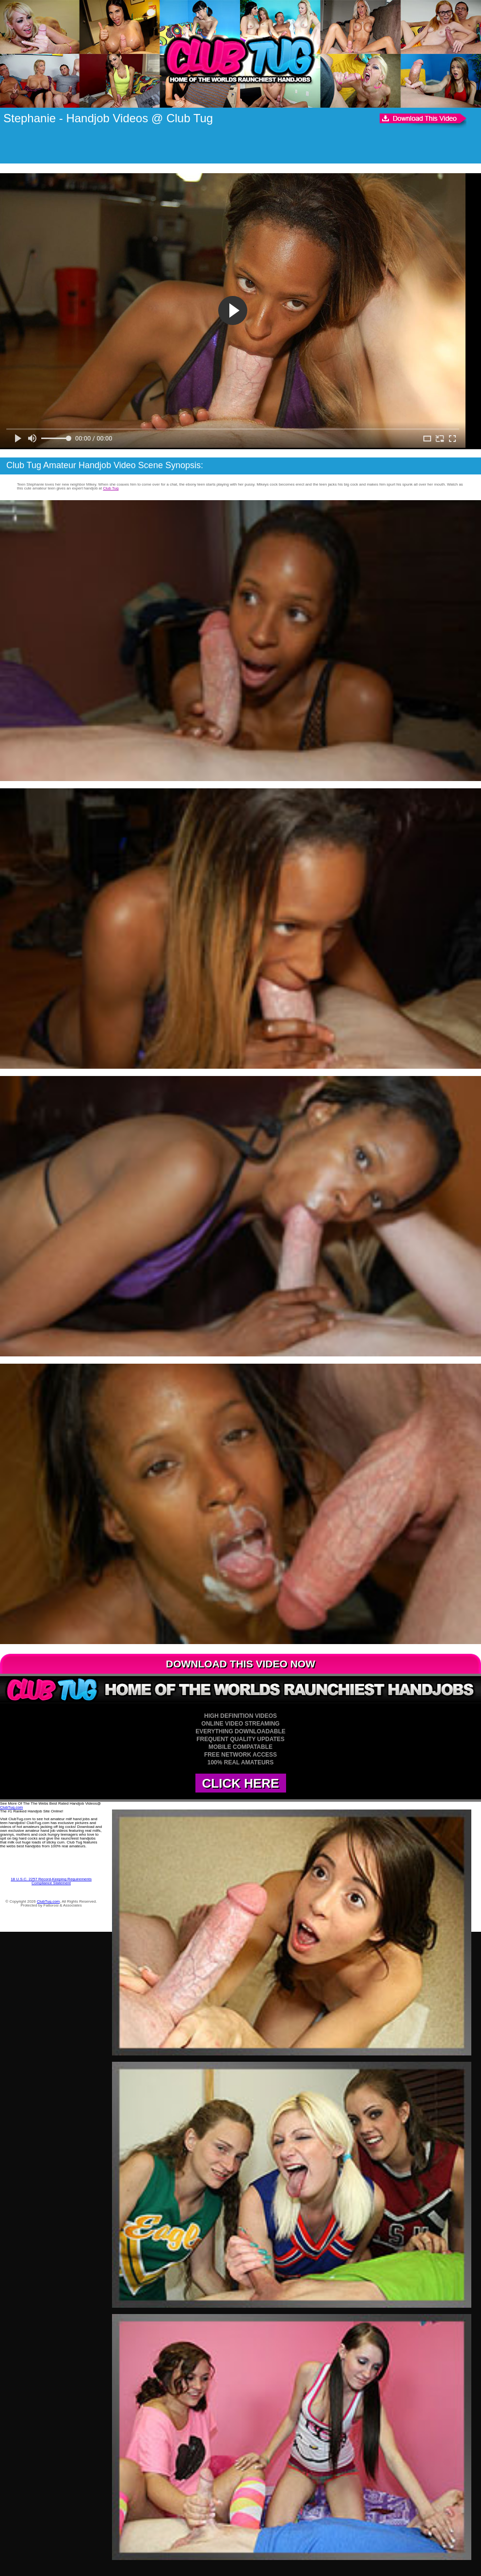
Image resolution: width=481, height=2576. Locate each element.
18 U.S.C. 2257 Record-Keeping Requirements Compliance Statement (51, 1881)
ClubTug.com (11, 1807)
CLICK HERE (240, 1783)
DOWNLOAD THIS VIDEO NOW (240, 1663)
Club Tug (110, 488)
